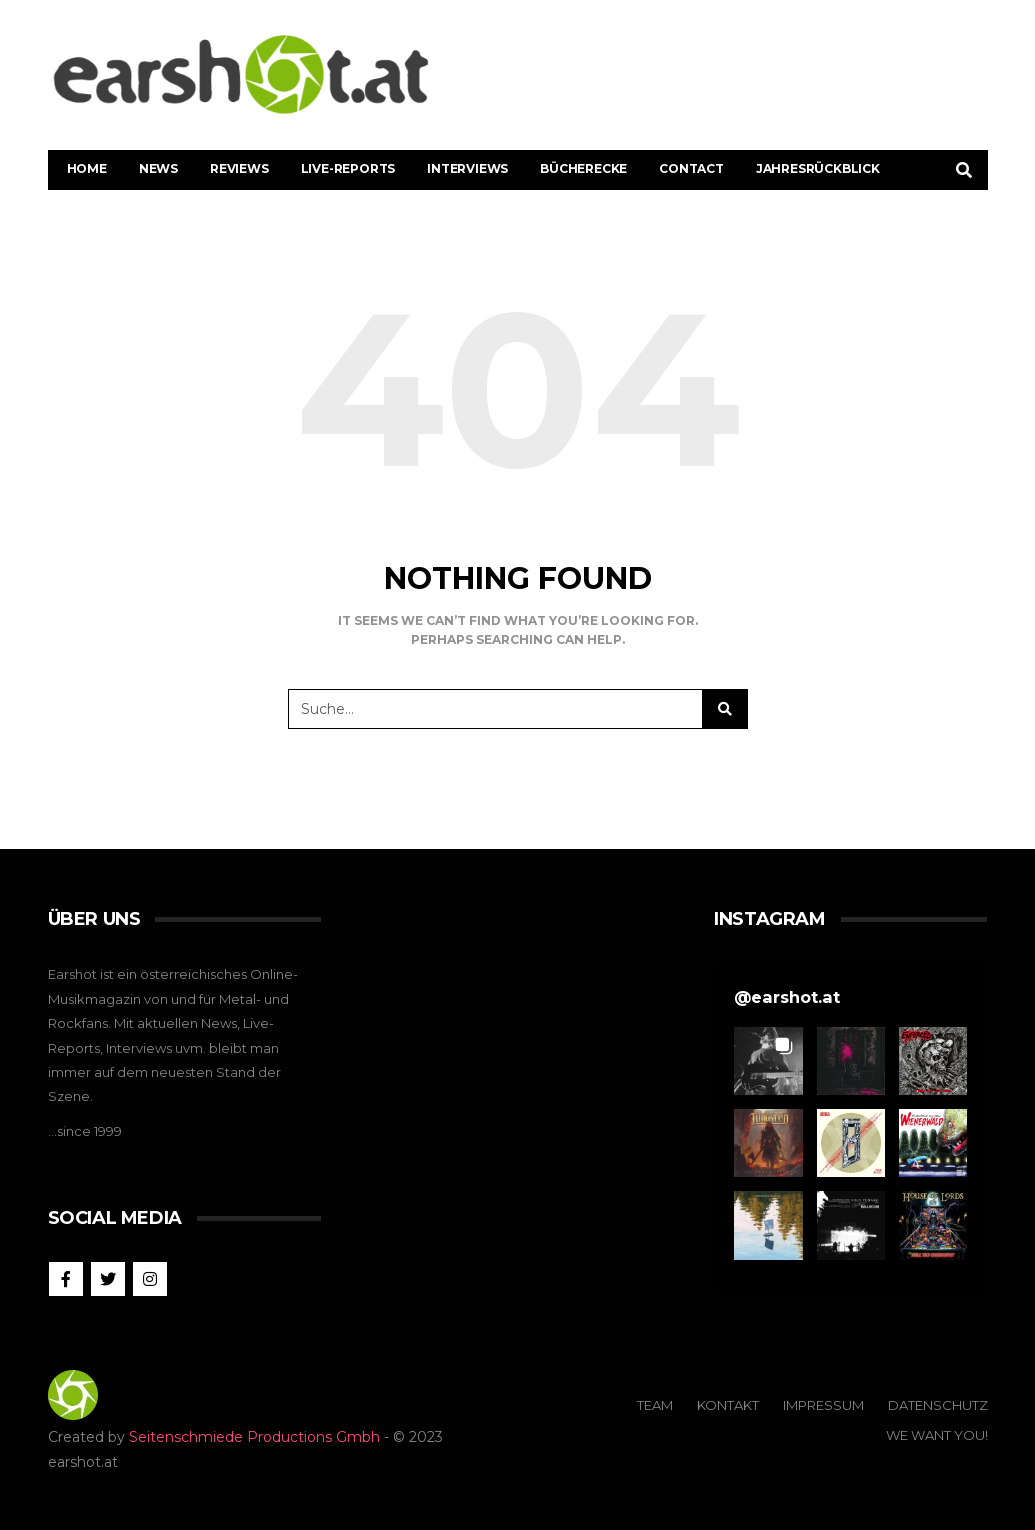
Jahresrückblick (818, 168)
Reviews (239, 168)
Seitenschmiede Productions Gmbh (254, 1437)
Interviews (467, 168)
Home (87, 168)
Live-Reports (348, 168)
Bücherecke (583, 168)
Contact (691, 168)
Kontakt (728, 1405)
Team (655, 1405)
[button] (768, 1061)
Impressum (823, 1405)
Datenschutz (938, 1405)
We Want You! (937, 1435)
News (158, 168)
